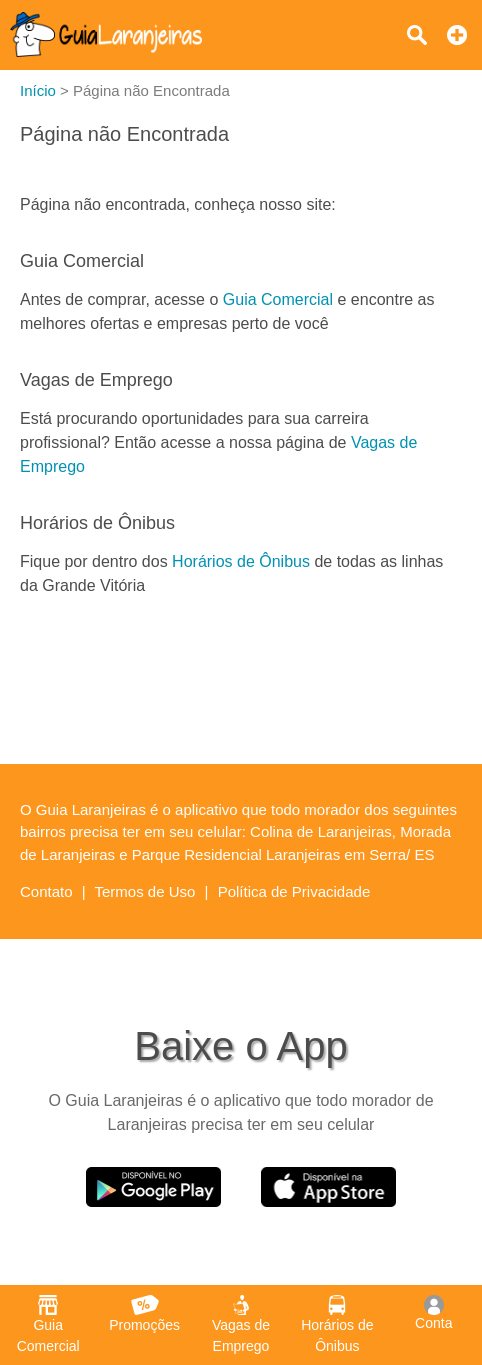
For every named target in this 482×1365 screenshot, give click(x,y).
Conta (433, 1313)
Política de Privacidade (294, 891)
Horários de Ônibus (241, 561)
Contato (46, 891)
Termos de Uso (145, 891)
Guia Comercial (278, 299)
